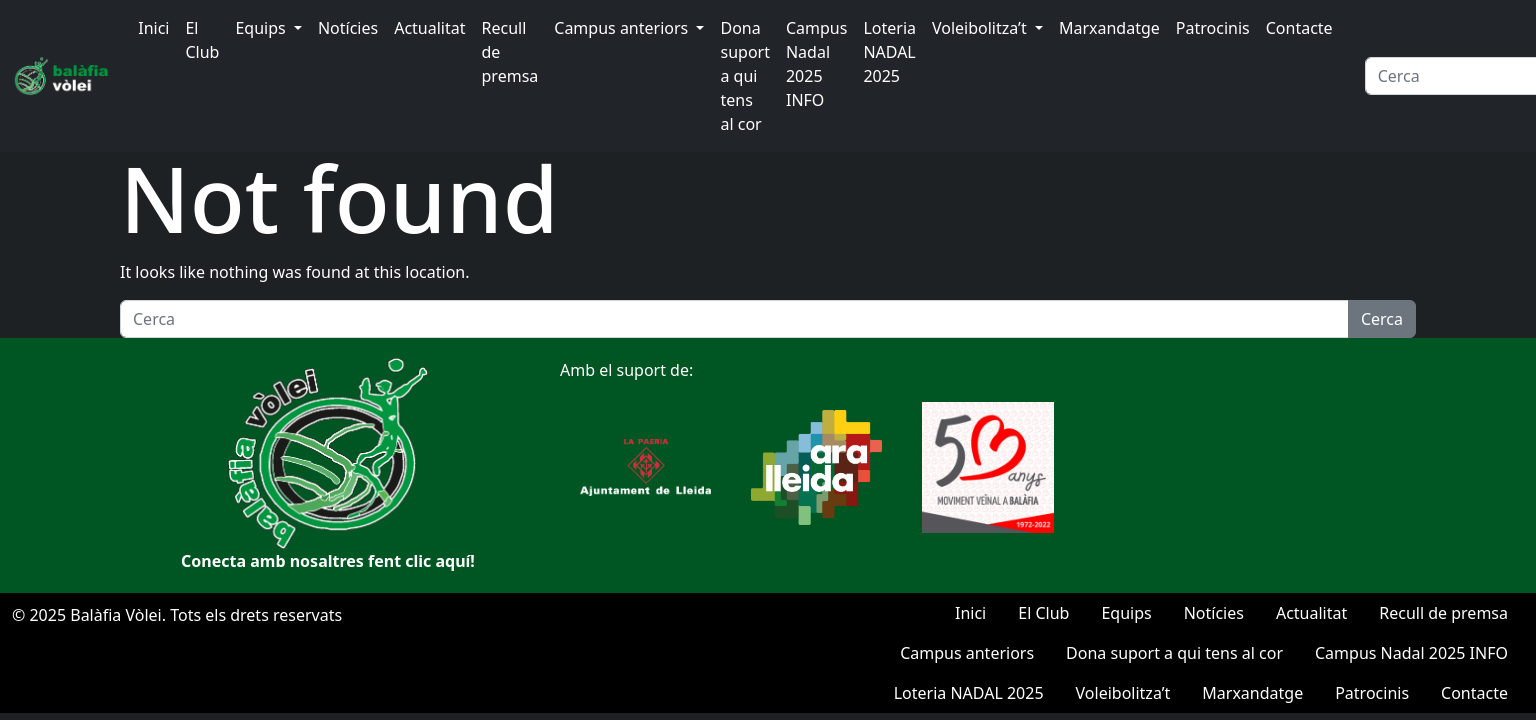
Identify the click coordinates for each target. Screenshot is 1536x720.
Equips (262, 28)
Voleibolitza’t (981, 28)
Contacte (1299, 28)
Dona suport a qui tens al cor (744, 76)
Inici (153, 28)
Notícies (348, 28)
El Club (202, 40)
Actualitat (429, 28)
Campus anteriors (623, 28)
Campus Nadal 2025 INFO (816, 64)
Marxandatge (1109, 28)
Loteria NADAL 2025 (889, 52)
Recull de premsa (510, 52)
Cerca (1382, 319)
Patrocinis (1213, 28)
